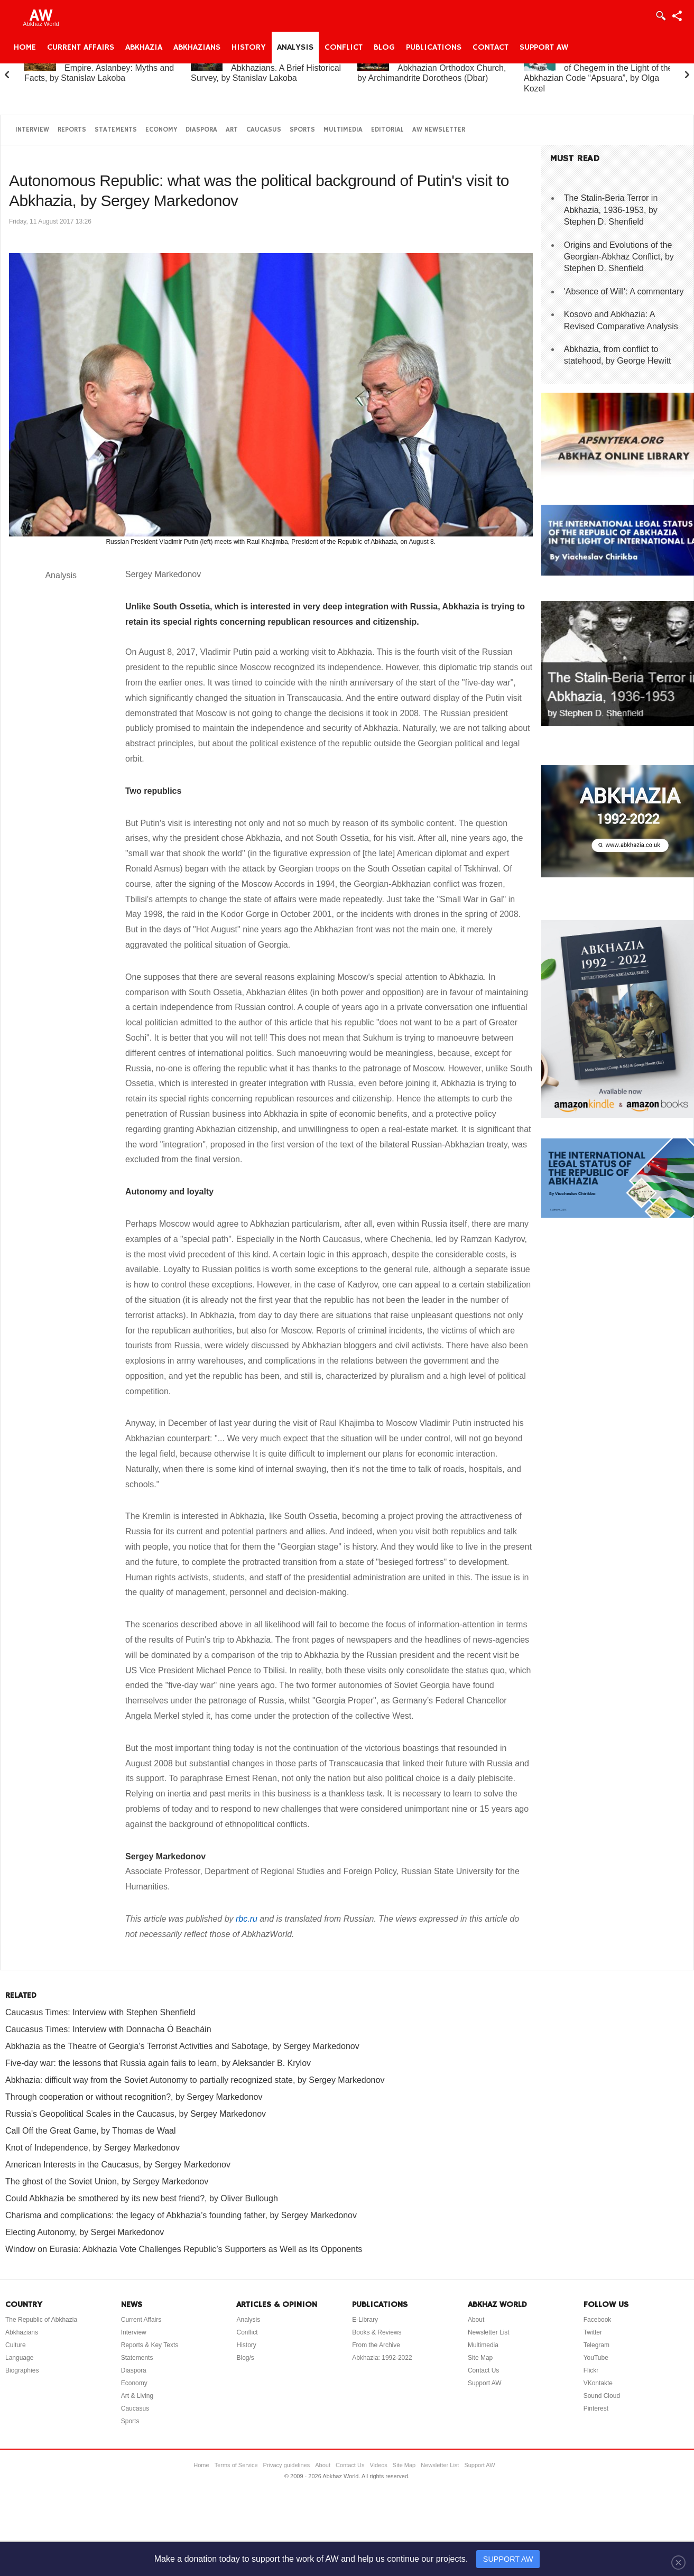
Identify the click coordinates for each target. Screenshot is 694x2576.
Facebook (598, 2319)
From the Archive (376, 2345)
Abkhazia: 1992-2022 (382, 2357)
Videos (378, 2465)
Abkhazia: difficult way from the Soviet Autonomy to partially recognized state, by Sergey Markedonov (194, 2079)
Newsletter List (489, 2332)
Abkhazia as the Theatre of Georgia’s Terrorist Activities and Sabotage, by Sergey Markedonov (182, 2046)
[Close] (678, 2562)
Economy (161, 129)
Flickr (591, 2370)
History (249, 47)
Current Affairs (80, 47)
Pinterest (596, 2408)
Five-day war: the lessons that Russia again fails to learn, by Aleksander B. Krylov (158, 2063)
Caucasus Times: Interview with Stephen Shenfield (100, 2012)
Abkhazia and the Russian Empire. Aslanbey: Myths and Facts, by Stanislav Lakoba (99, 67)
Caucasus (263, 129)
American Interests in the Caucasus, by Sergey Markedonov (117, 2164)
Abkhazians (196, 47)
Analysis (295, 47)
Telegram (596, 2345)
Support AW (544, 47)
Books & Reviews (376, 2332)
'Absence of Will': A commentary (624, 291)
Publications (433, 47)
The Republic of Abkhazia (41, 2319)
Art (232, 129)
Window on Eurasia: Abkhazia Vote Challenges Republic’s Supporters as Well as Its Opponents (183, 2249)
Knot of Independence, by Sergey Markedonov (92, 2147)
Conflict (344, 47)
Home (25, 47)
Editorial (387, 129)
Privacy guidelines (286, 2465)
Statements (116, 129)
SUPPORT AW (508, 2559)
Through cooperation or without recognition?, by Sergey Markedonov (134, 2096)
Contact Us (483, 2370)
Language (19, 2357)
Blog (384, 47)
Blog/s (245, 2357)
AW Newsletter (438, 129)
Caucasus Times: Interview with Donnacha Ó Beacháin (108, 2029)
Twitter (593, 2332)
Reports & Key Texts (150, 2345)
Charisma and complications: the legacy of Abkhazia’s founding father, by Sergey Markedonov (181, 2215)
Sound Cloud (602, 2395)
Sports (302, 129)
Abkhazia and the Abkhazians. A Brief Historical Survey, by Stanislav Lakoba (266, 67)
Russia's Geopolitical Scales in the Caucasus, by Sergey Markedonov (135, 2113)
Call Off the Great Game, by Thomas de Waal (90, 2130)
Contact (490, 47)
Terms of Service (236, 2465)
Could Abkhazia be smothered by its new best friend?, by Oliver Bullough (141, 2198)
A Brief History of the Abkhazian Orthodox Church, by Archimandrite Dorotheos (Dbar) (431, 67)
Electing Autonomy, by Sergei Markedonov (84, 2232)
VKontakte (598, 2383)
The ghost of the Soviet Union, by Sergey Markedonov (106, 2181)
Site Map (480, 2357)
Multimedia (343, 129)
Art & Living (137, 2395)
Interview (32, 129)
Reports (72, 129)
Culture (15, 2345)
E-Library (365, 2319)
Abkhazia (143, 47)
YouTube (596, 2357)
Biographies (22, 2370)
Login (660, 16)
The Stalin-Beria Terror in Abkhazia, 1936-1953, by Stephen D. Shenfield (611, 209)
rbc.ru (246, 1918)
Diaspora (201, 129)
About (476, 2319)
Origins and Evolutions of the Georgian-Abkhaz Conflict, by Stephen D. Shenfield (619, 256)
